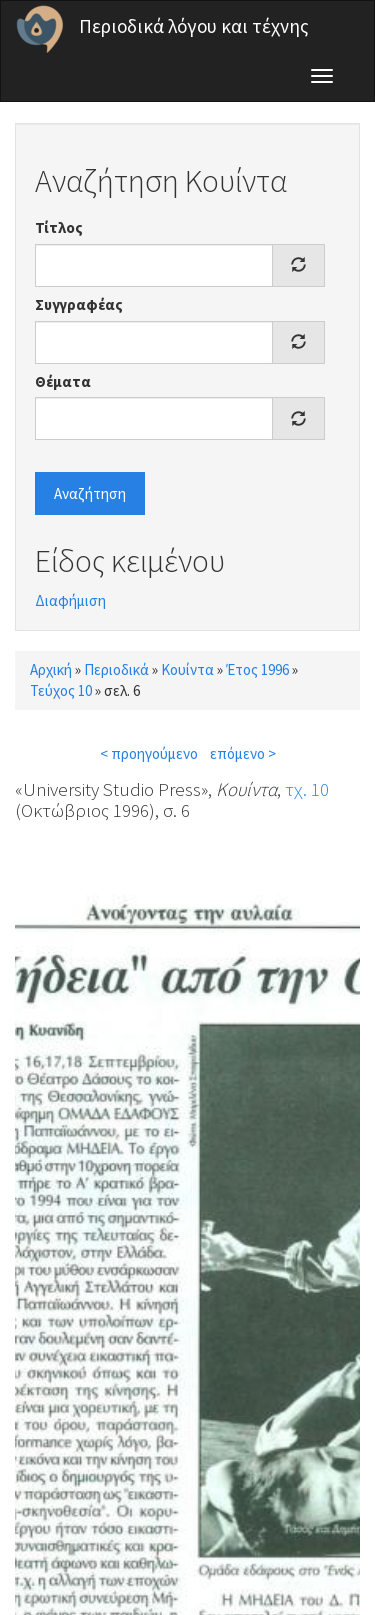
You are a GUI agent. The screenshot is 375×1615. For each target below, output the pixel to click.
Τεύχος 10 (61, 690)
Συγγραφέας (79, 304)
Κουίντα (187, 669)
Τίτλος (59, 227)
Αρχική (51, 669)
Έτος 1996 (257, 669)
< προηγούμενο (149, 753)
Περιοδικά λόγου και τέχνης (194, 26)
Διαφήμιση (70, 600)
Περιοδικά (116, 669)
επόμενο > (243, 753)
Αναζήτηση (90, 493)
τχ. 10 (307, 789)
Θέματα (63, 381)
